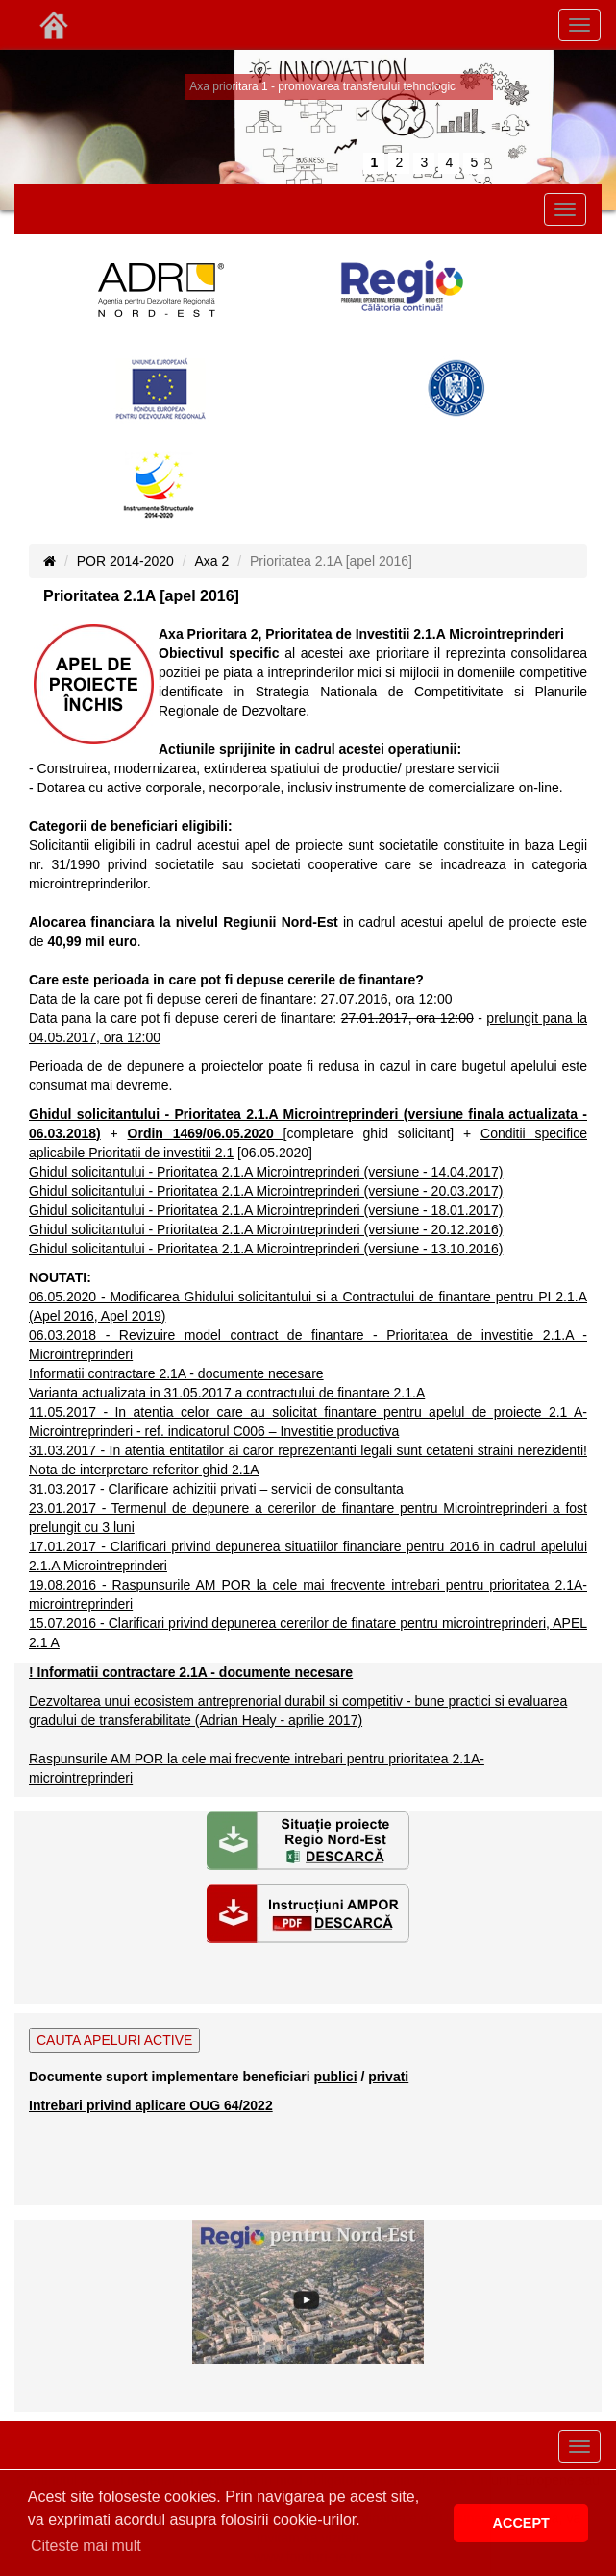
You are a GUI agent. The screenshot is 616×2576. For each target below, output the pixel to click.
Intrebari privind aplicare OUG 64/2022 (151, 2105)
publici (335, 2076)
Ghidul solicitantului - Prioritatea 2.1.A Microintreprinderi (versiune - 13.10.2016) (266, 1248)
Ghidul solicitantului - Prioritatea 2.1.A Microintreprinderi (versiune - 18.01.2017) (266, 1210)
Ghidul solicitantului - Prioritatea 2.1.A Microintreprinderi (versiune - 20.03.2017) (266, 1191)
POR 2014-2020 (125, 561)
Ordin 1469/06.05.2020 (205, 1133)
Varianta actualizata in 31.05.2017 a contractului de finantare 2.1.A (227, 1392)
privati (388, 2076)
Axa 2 (212, 561)
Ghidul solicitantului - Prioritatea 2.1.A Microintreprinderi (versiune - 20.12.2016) (266, 1229)
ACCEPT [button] (521, 2523)
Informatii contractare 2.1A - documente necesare (176, 1373)
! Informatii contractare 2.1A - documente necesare (191, 1672)
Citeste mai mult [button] (86, 2546)
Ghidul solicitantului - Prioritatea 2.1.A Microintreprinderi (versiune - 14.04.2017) (266, 1171)
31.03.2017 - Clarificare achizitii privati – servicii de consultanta (216, 1488)
